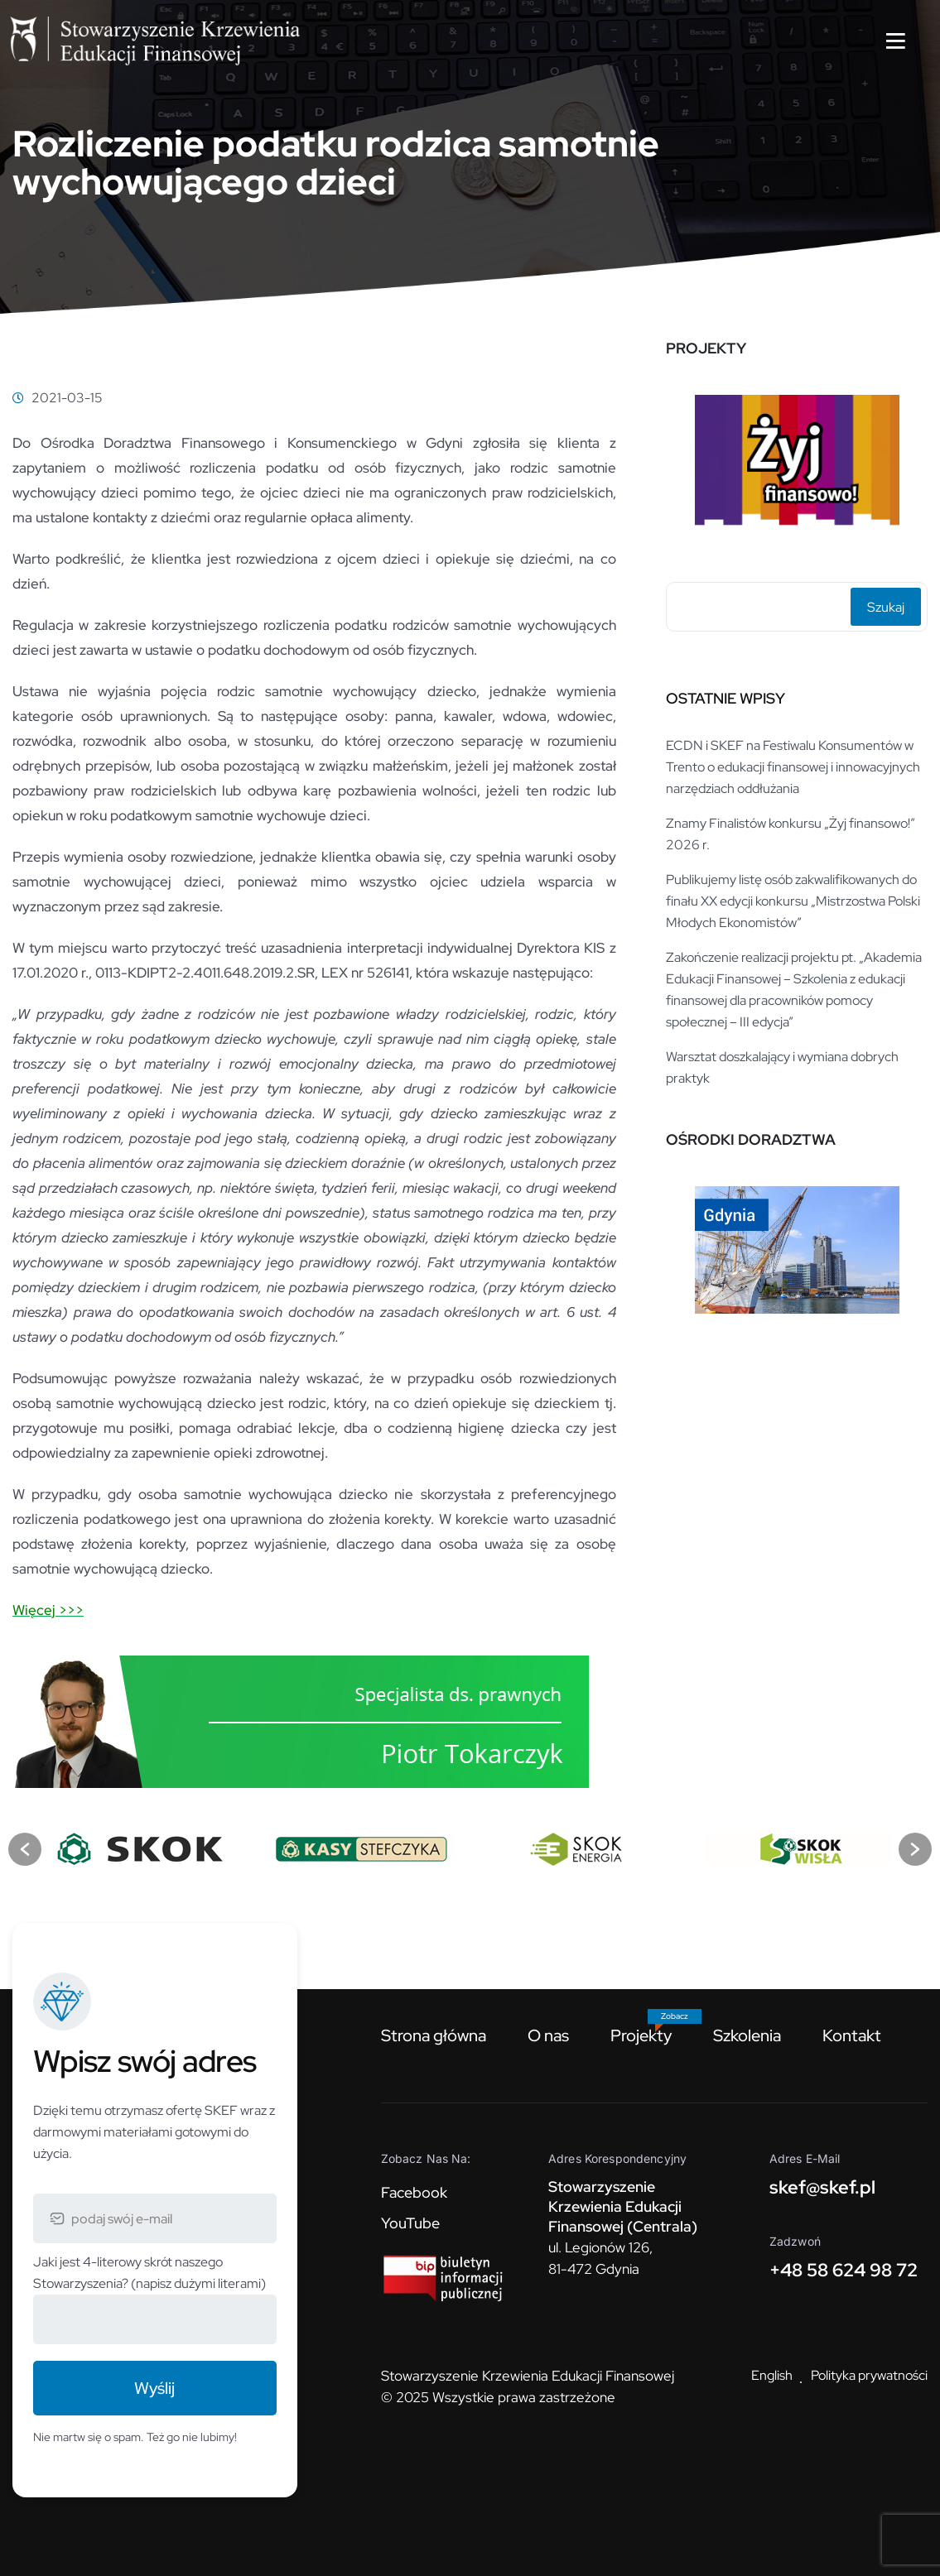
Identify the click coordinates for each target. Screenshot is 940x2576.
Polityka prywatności (869, 2375)
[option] (797, 461)
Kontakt (851, 2035)
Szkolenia (747, 2035)
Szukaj (885, 607)
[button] (24, 1849)
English (772, 2375)
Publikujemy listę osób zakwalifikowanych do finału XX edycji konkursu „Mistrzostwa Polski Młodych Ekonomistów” (793, 901)
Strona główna (433, 2035)
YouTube (410, 2222)
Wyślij (154, 2388)
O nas (548, 2035)
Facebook (414, 2192)
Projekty (641, 2035)
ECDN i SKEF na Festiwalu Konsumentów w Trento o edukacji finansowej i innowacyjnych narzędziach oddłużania (793, 767)
